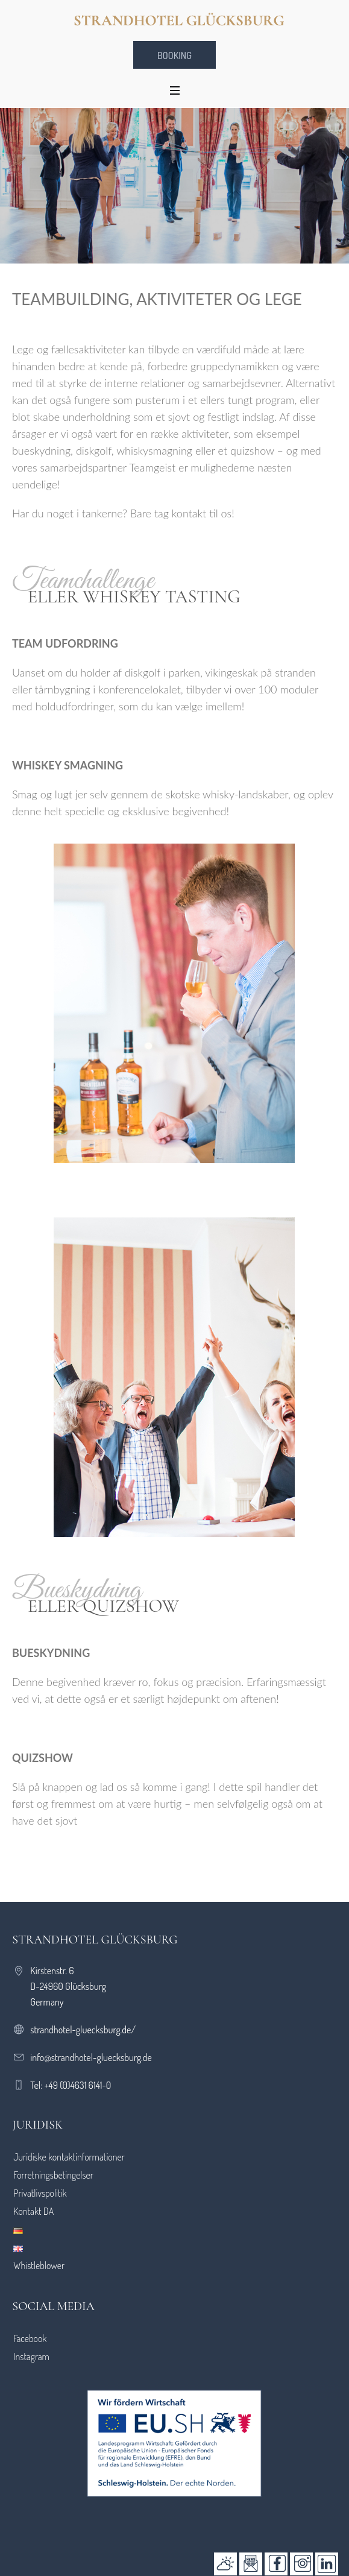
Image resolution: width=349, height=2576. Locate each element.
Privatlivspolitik (39, 2193)
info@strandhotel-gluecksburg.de (91, 2057)
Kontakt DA (33, 2211)
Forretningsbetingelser (53, 2175)
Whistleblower (38, 2265)
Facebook (29, 2338)
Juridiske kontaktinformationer (68, 2157)
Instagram (31, 2356)
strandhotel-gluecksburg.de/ (83, 2030)
